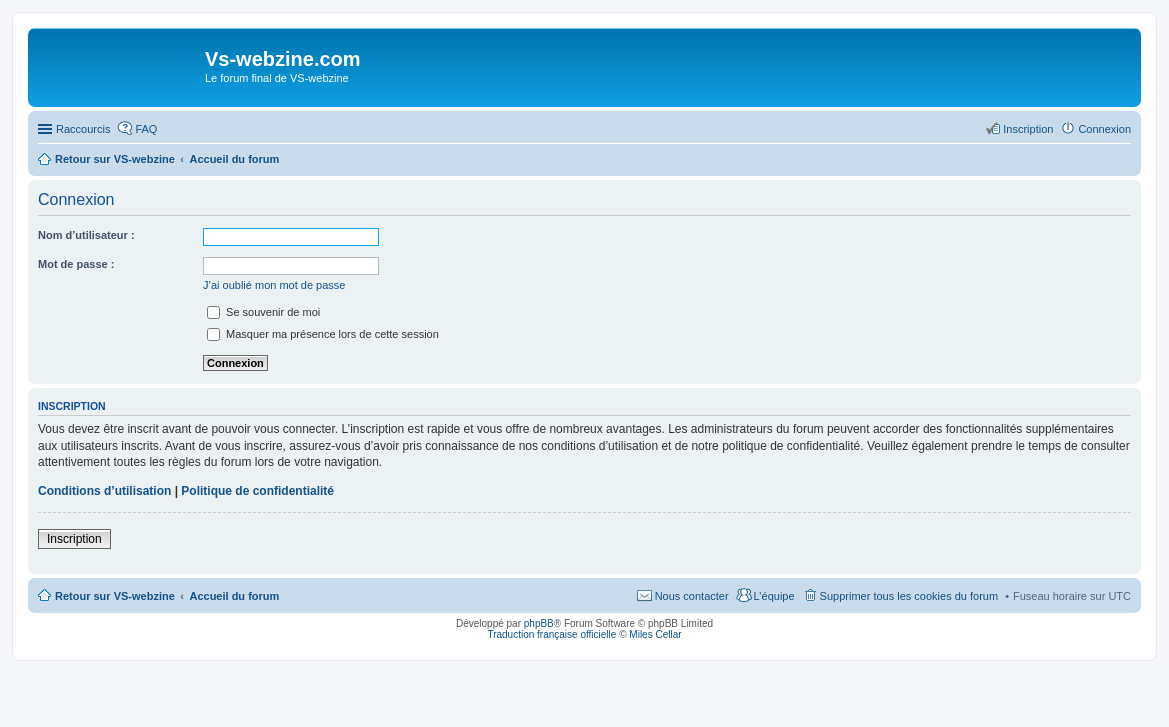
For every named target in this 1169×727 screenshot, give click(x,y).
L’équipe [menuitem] (774, 596)
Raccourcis (83, 129)
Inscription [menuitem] (1028, 129)
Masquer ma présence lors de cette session (323, 334)
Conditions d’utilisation (104, 491)
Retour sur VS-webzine (115, 596)
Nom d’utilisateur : (86, 235)
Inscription (74, 539)
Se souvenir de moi (263, 312)
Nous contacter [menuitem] (692, 596)
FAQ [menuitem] (146, 129)
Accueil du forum (234, 596)
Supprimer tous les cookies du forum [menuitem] (909, 596)
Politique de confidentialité (257, 491)
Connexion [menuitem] (1104, 129)
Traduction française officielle (551, 634)
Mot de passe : (76, 264)
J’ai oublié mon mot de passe (274, 285)
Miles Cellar (655, 634)
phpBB (539, 623)
